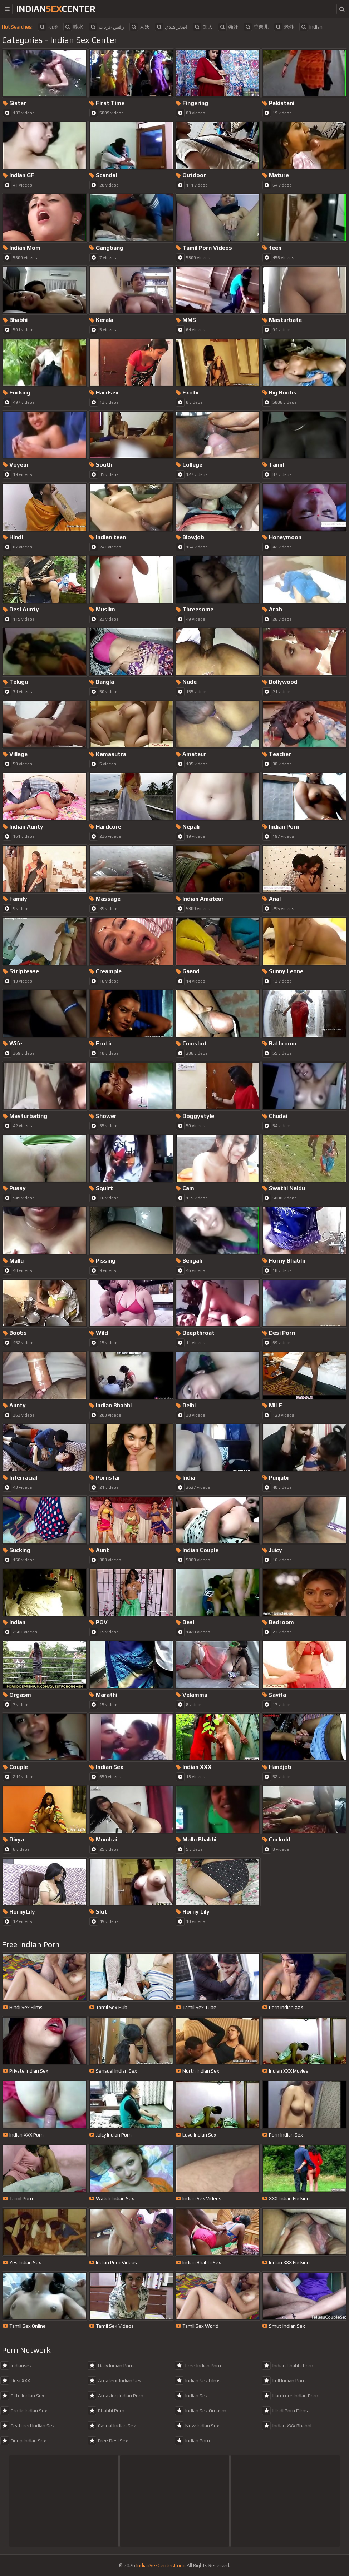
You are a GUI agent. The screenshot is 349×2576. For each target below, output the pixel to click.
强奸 (228, 27)
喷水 (73, 27)
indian (311, 27)
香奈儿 (256, 27)
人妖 (139, 27)
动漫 (48, 27)
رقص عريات (106, 27)
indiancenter (55, 9)
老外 (284, 27)
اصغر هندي (171, 27)
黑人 (203, 27)
